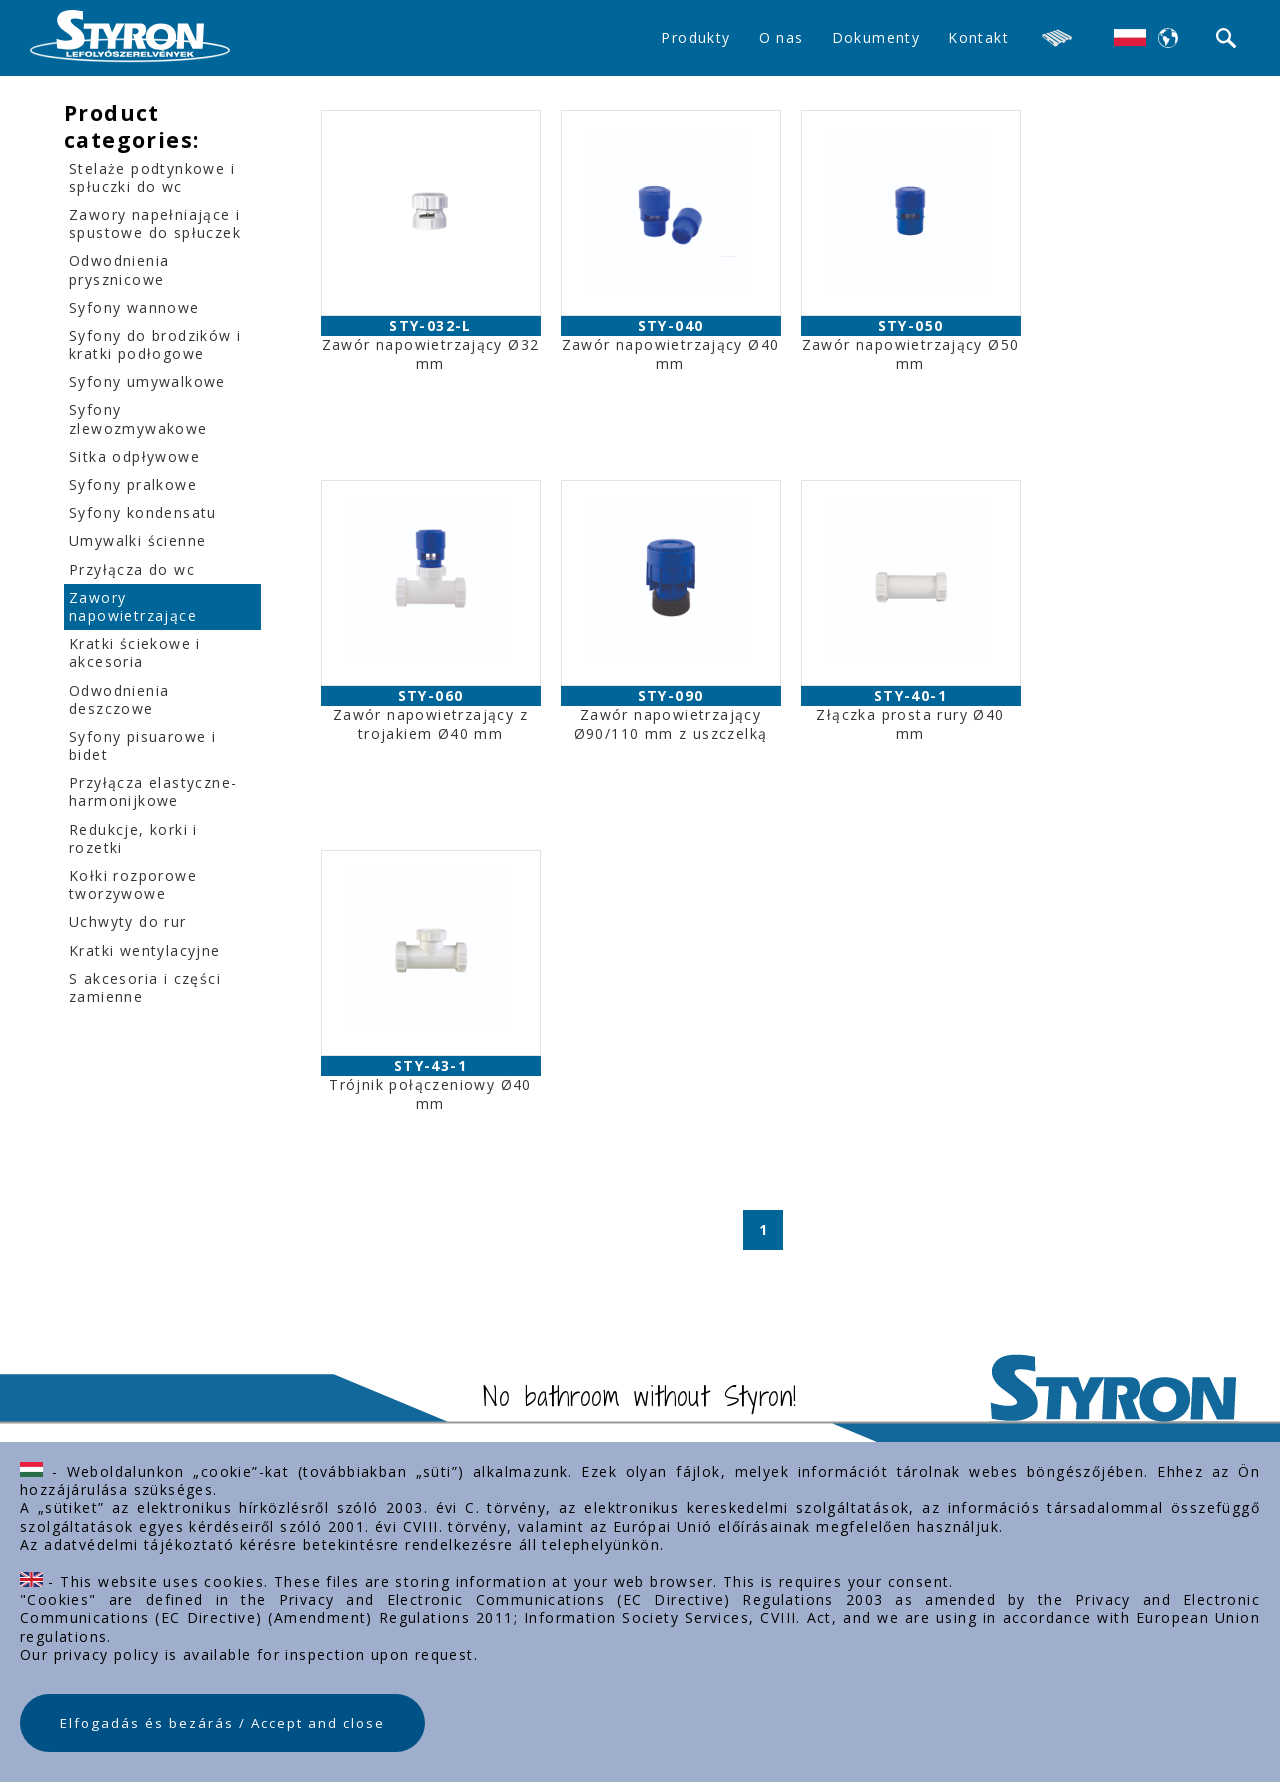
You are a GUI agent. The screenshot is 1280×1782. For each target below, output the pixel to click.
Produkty (695, 37)
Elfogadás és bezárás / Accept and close (222, 1723)
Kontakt (978, 37)
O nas (781, 37)
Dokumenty (876, 37)
